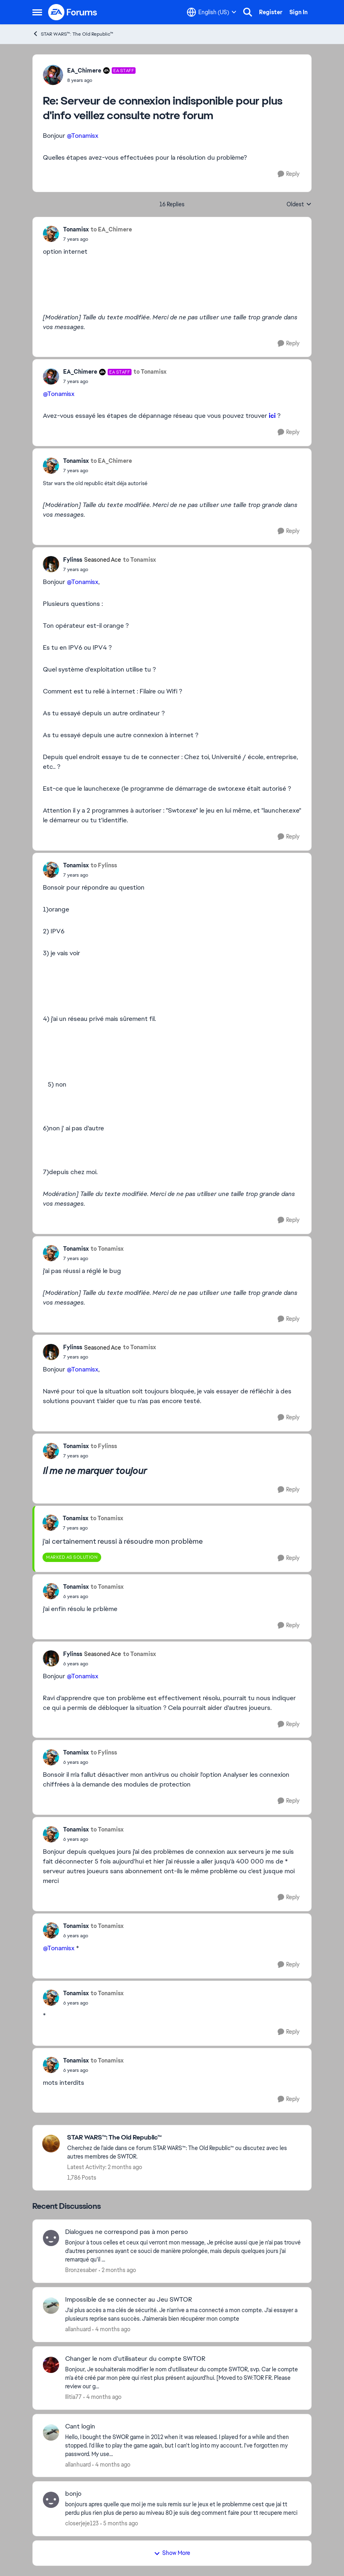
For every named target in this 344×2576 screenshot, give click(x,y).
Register (270, 12)
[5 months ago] (119, 2523)
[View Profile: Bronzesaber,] (51, 2238)
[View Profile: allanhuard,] (51, 2306)
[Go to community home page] (73, 12)
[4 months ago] (111, 2329)
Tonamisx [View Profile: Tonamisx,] (76, 229)
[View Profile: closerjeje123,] (51, 2500)
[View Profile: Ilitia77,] (51, 2365)
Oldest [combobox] (299, 205)
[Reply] (288, 174)
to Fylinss (104, 865)
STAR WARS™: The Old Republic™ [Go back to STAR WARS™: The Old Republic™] (72, 33)
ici (272, 415)
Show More (172, 2553)
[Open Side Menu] (37, 12)
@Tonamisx (82, 135)
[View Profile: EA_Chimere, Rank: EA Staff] (53, 75)
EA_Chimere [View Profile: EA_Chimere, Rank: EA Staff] (84, 70)
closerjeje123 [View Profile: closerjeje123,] (82, 2523)
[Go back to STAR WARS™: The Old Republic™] (185, 2137)
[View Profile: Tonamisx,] (51, 234)
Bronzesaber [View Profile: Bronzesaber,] (81, 2270)
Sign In (298, 12)
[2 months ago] (117, 2270)
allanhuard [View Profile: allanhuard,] (78, 2329)
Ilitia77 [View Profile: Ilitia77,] (73, 2397)
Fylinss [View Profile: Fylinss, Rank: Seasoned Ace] (72, 559)
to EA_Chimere (111, 229)
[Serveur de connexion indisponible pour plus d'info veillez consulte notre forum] (101, 80)
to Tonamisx (150, 371)
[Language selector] (211, 12)
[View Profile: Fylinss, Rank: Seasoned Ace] (51, 564)
